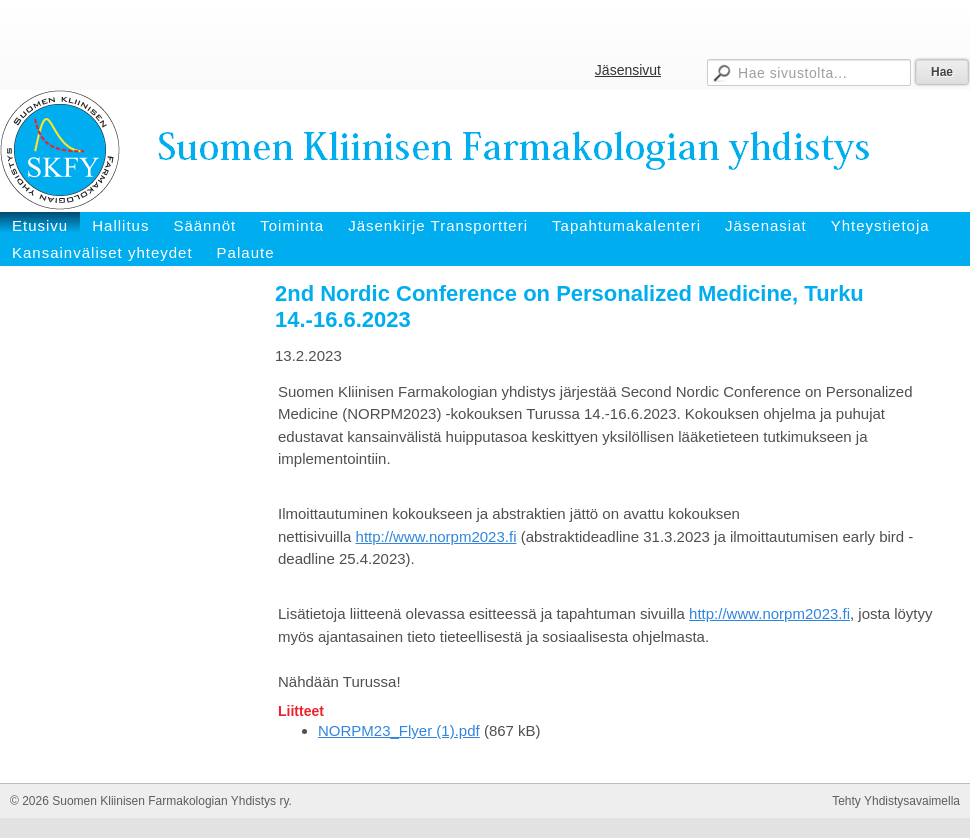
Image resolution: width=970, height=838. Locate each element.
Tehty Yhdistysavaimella (896, 801)
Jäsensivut (628, 70)
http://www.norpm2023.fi (436, 536)
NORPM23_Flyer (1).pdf (399, 730)
